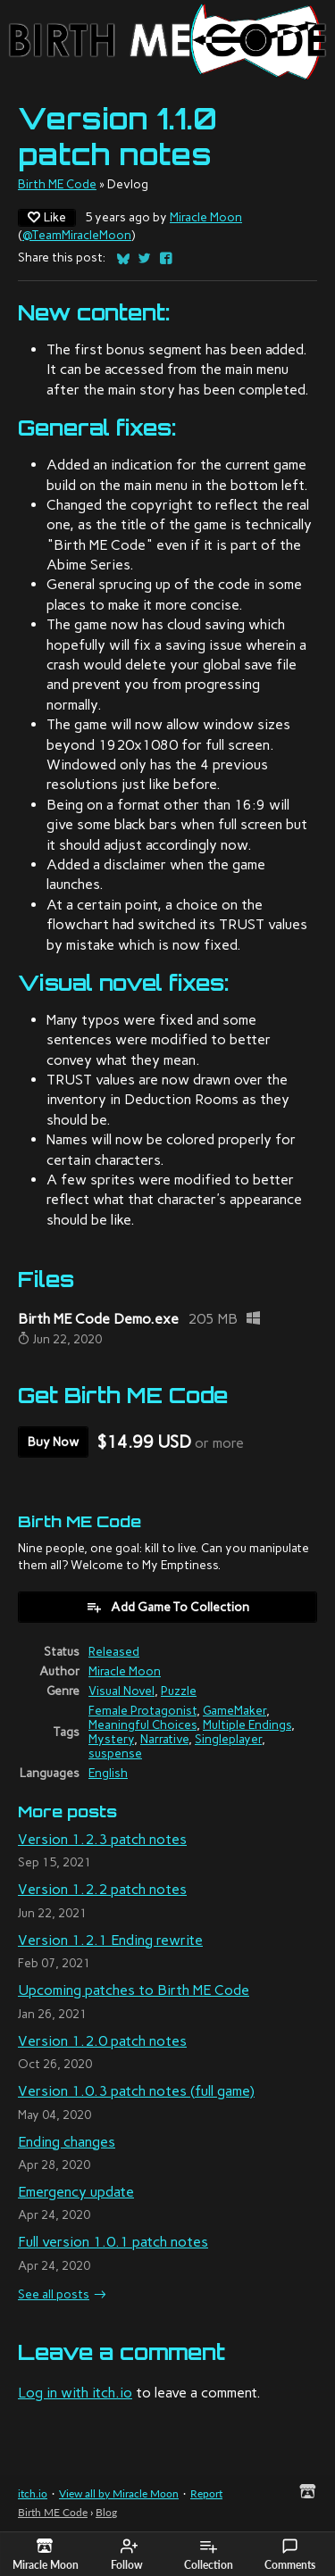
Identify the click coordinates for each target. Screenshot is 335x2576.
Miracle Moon (206, 217)
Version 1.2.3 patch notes (102, 1839)
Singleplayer (228, 1739)
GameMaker (234, 1710)
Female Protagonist (142, 1710)
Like (47, 217)
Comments (289, 2555)
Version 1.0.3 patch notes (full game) (136, 2090)
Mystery (111, 1739)
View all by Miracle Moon (119, 2493)
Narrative (164, 1739)
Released (113, 1651)
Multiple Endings (247, 1724)
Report (206, 2493)
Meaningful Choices (142, 1724)
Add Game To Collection (167, 1607)
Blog (106, 2512)
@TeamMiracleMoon (76, 235)
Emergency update (76, 2191)
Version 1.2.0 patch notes (102, 2040)
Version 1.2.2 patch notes (102, 1889)
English (108, 1773)
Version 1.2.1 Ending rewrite (110, 1940)
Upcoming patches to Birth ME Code (133, 1990)
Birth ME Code (57, 184)
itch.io (32, 2493)
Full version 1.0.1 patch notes (113, 2241)
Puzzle (179, 1690)
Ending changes (66, 2141)
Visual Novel (121, 1690)
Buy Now (53, 1442)
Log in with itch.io (75, 2392)
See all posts (53, 2294)
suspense (115, 1753)
